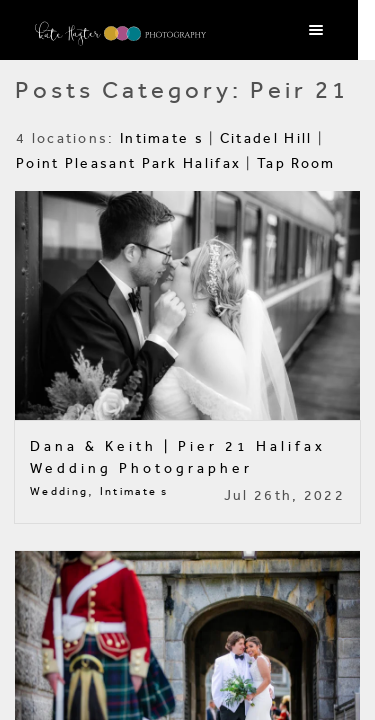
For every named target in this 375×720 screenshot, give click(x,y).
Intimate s (162, 138)
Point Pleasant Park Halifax (128, 163)
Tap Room (296, 163)
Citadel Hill (266, 138)
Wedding (59, 491)
